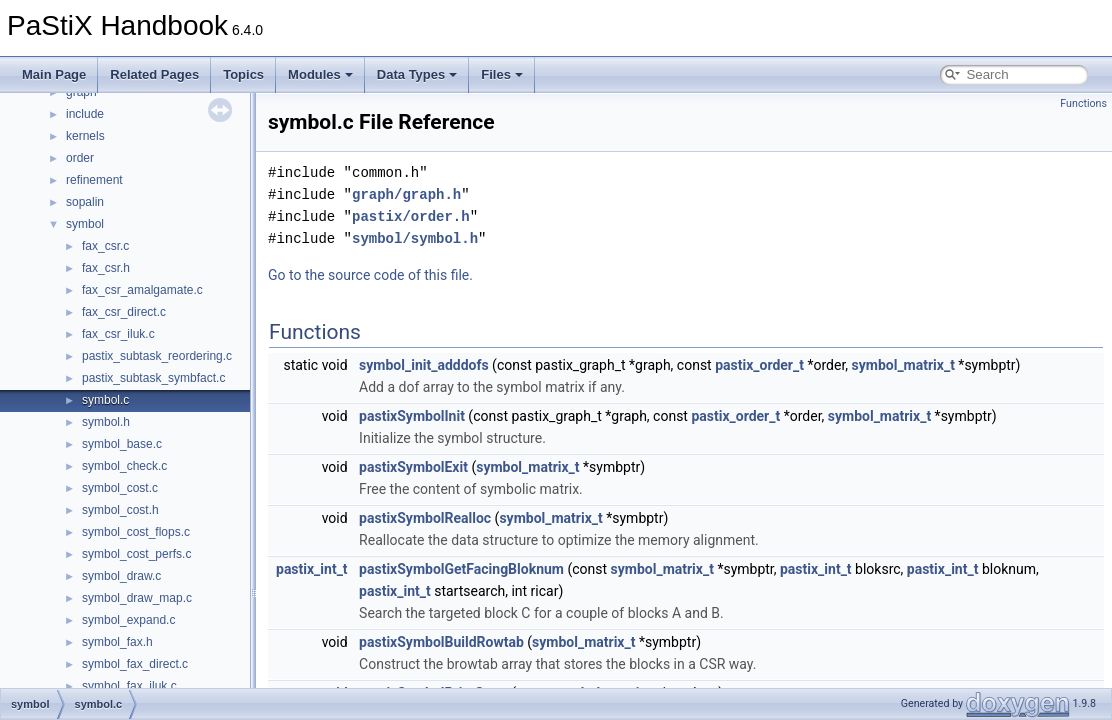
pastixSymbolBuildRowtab (441, 642)
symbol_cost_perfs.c (136, 554)
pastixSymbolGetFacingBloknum (461, 569)
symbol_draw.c (121, 576)
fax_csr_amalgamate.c (142, 290)
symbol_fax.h (117, 642)
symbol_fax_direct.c (135, 664)
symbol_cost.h (120, 510)
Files (502, 74)
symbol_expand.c (128, 620)
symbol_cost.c (120, 488)
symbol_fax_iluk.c (129, 686)
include (85, 114)
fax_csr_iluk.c (118, 334)
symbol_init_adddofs (424, 365)
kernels (85, 136)
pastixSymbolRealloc (425, 518)
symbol (85, 224)
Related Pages (154, 74)
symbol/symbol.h (415, 238)
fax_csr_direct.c (124, 312)
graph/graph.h (406, 194)
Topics (243, 74)
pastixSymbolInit (412, 416)
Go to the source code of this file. (370, 275)
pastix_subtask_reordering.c (157, 356)
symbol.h (106, 422)
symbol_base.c (122, 444)
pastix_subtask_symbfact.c (153, 378)
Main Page (54, 74)
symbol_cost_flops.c (136, 532)
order (80, 158)
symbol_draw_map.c (137, 598)
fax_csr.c (105, 246)
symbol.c (105, 400)
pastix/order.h (411, 216)
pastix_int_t (312, 569)
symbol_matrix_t (903, 365)
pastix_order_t (759, 365)
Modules (320, 74)
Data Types (417, 74)
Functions (1083, 103)
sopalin (85, 202)
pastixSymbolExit (413, 467)
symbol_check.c (124, 466)
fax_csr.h (106, 268)
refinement (94, 180)
